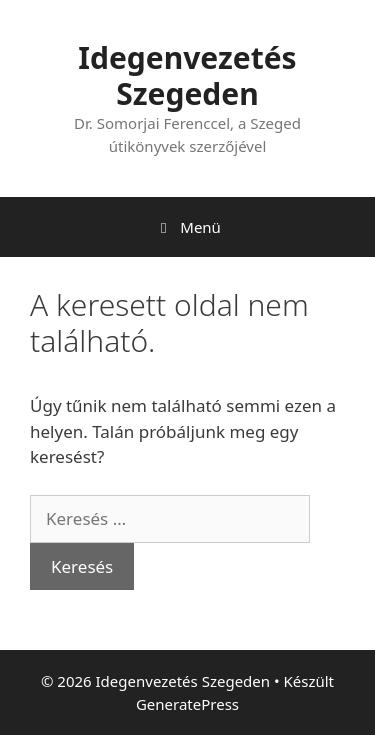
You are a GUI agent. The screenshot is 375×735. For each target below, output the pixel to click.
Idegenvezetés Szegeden (187, 75)
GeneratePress (187, 704)
